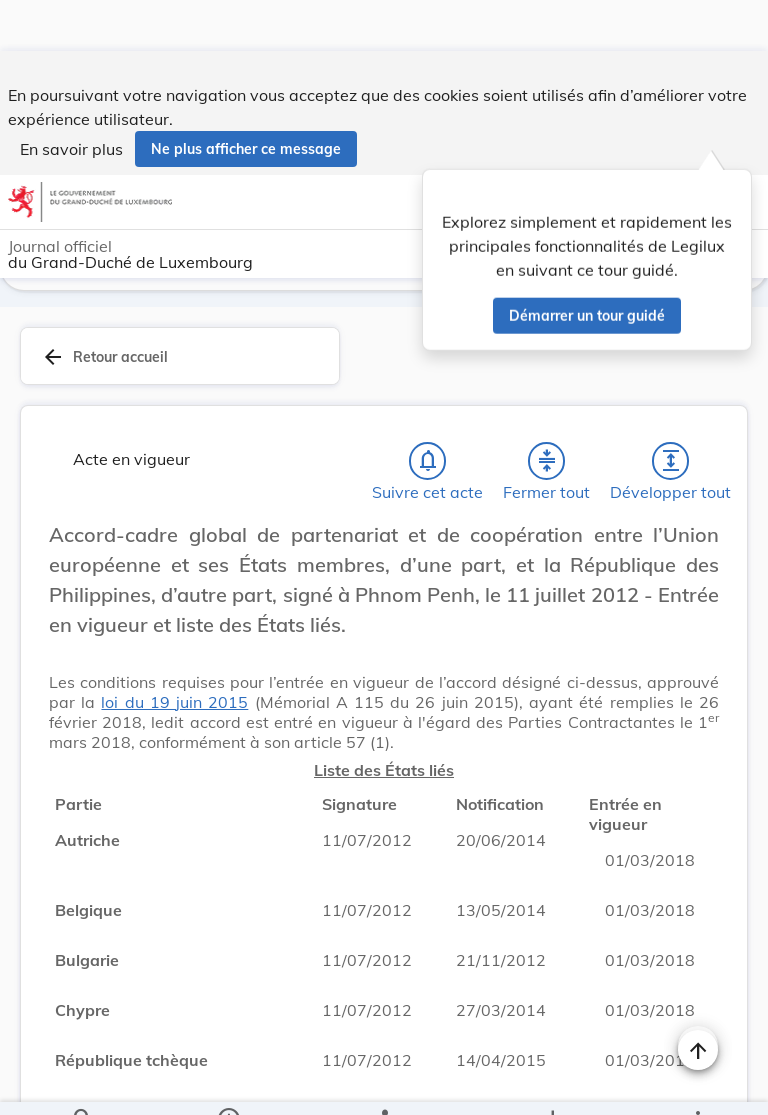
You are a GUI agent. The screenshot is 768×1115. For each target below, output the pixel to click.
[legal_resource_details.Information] (228, 1083)
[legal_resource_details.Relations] (383, 1083)
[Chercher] (83, 1083)
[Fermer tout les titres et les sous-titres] (547, 463)
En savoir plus (71, 98)
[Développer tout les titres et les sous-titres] (671, 463)
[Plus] (697, 1083)
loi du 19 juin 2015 (174, 704)
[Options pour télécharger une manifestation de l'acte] (551, 1083)
